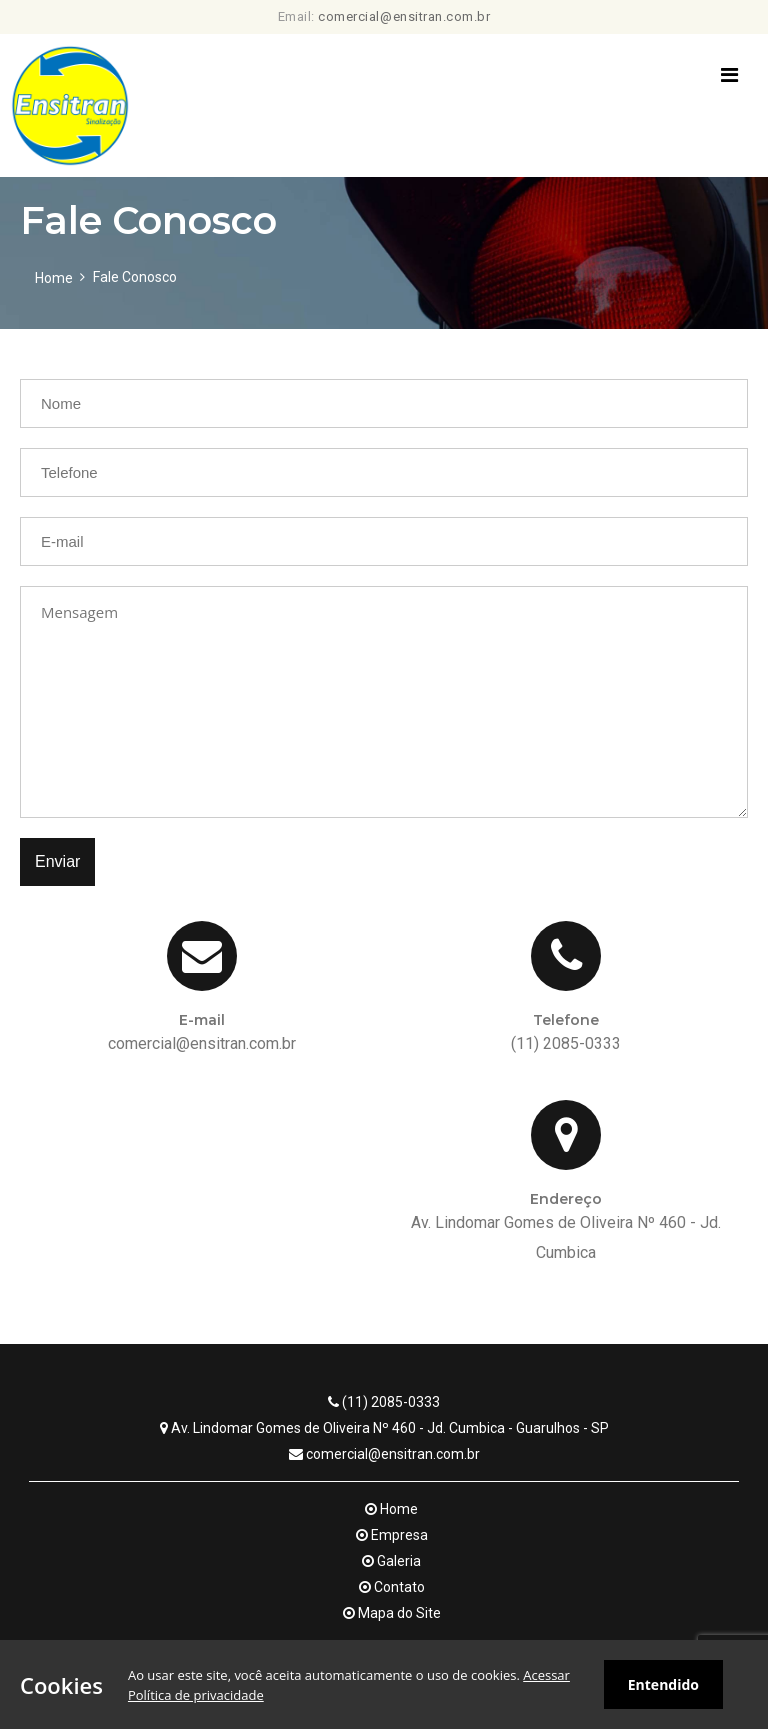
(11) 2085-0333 (384, 1402)
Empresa (392, 1535)
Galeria (391, 1561)
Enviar (57, 861)
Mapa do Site (392, 1613)
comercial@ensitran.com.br (404, 16)
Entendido (663, 1684)
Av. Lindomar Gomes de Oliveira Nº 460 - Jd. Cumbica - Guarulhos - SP (384, 1428)
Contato (392, 1587)
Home (54, 278)
